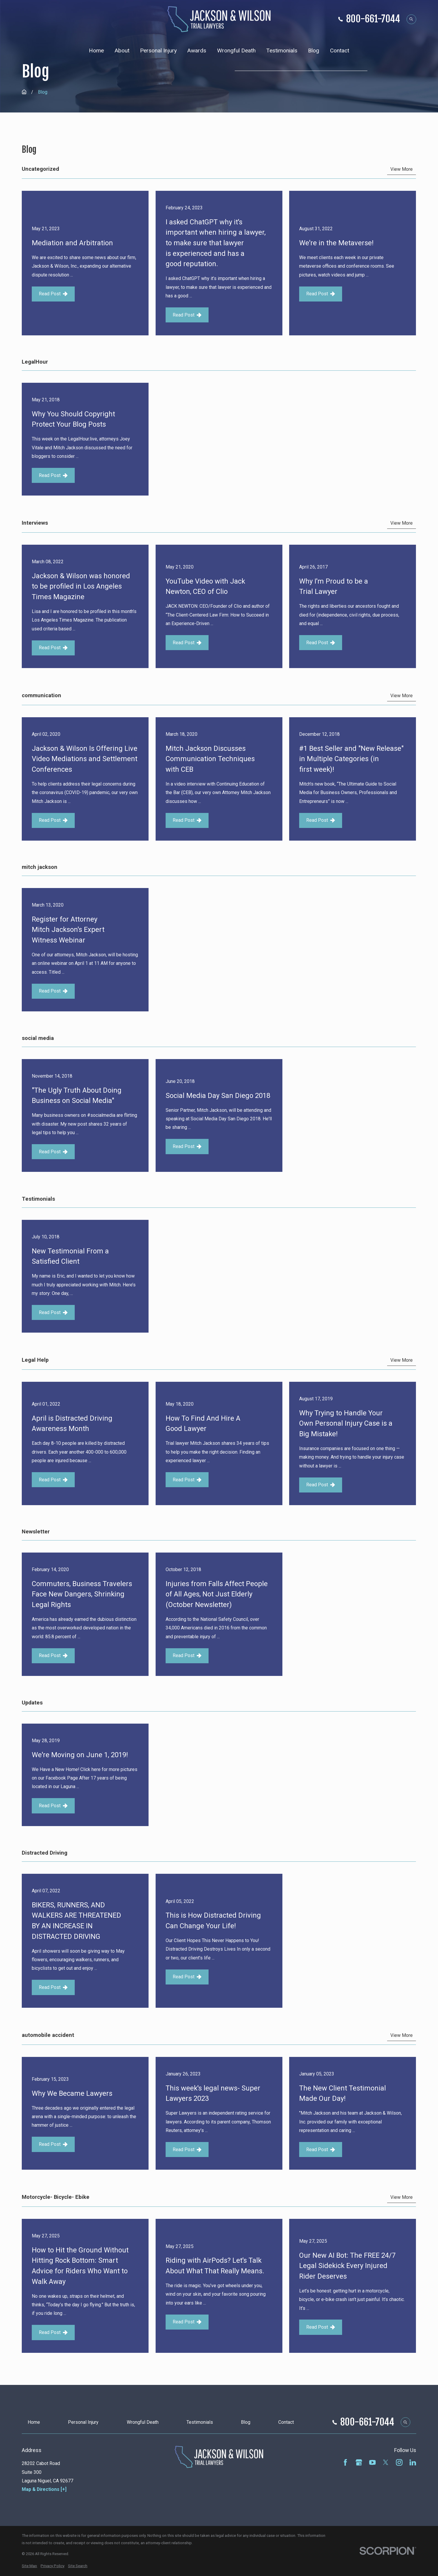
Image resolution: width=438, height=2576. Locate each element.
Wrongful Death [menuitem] (236, 50)
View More (401, 169)
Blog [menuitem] (313, 50)
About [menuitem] (122, 50)
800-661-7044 (373, 19)
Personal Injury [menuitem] (158, 50)
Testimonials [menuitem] (281, 50)
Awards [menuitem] (196, 50)
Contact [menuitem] (339, 50)
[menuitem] (29, 2566)
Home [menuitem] (96, 50)
